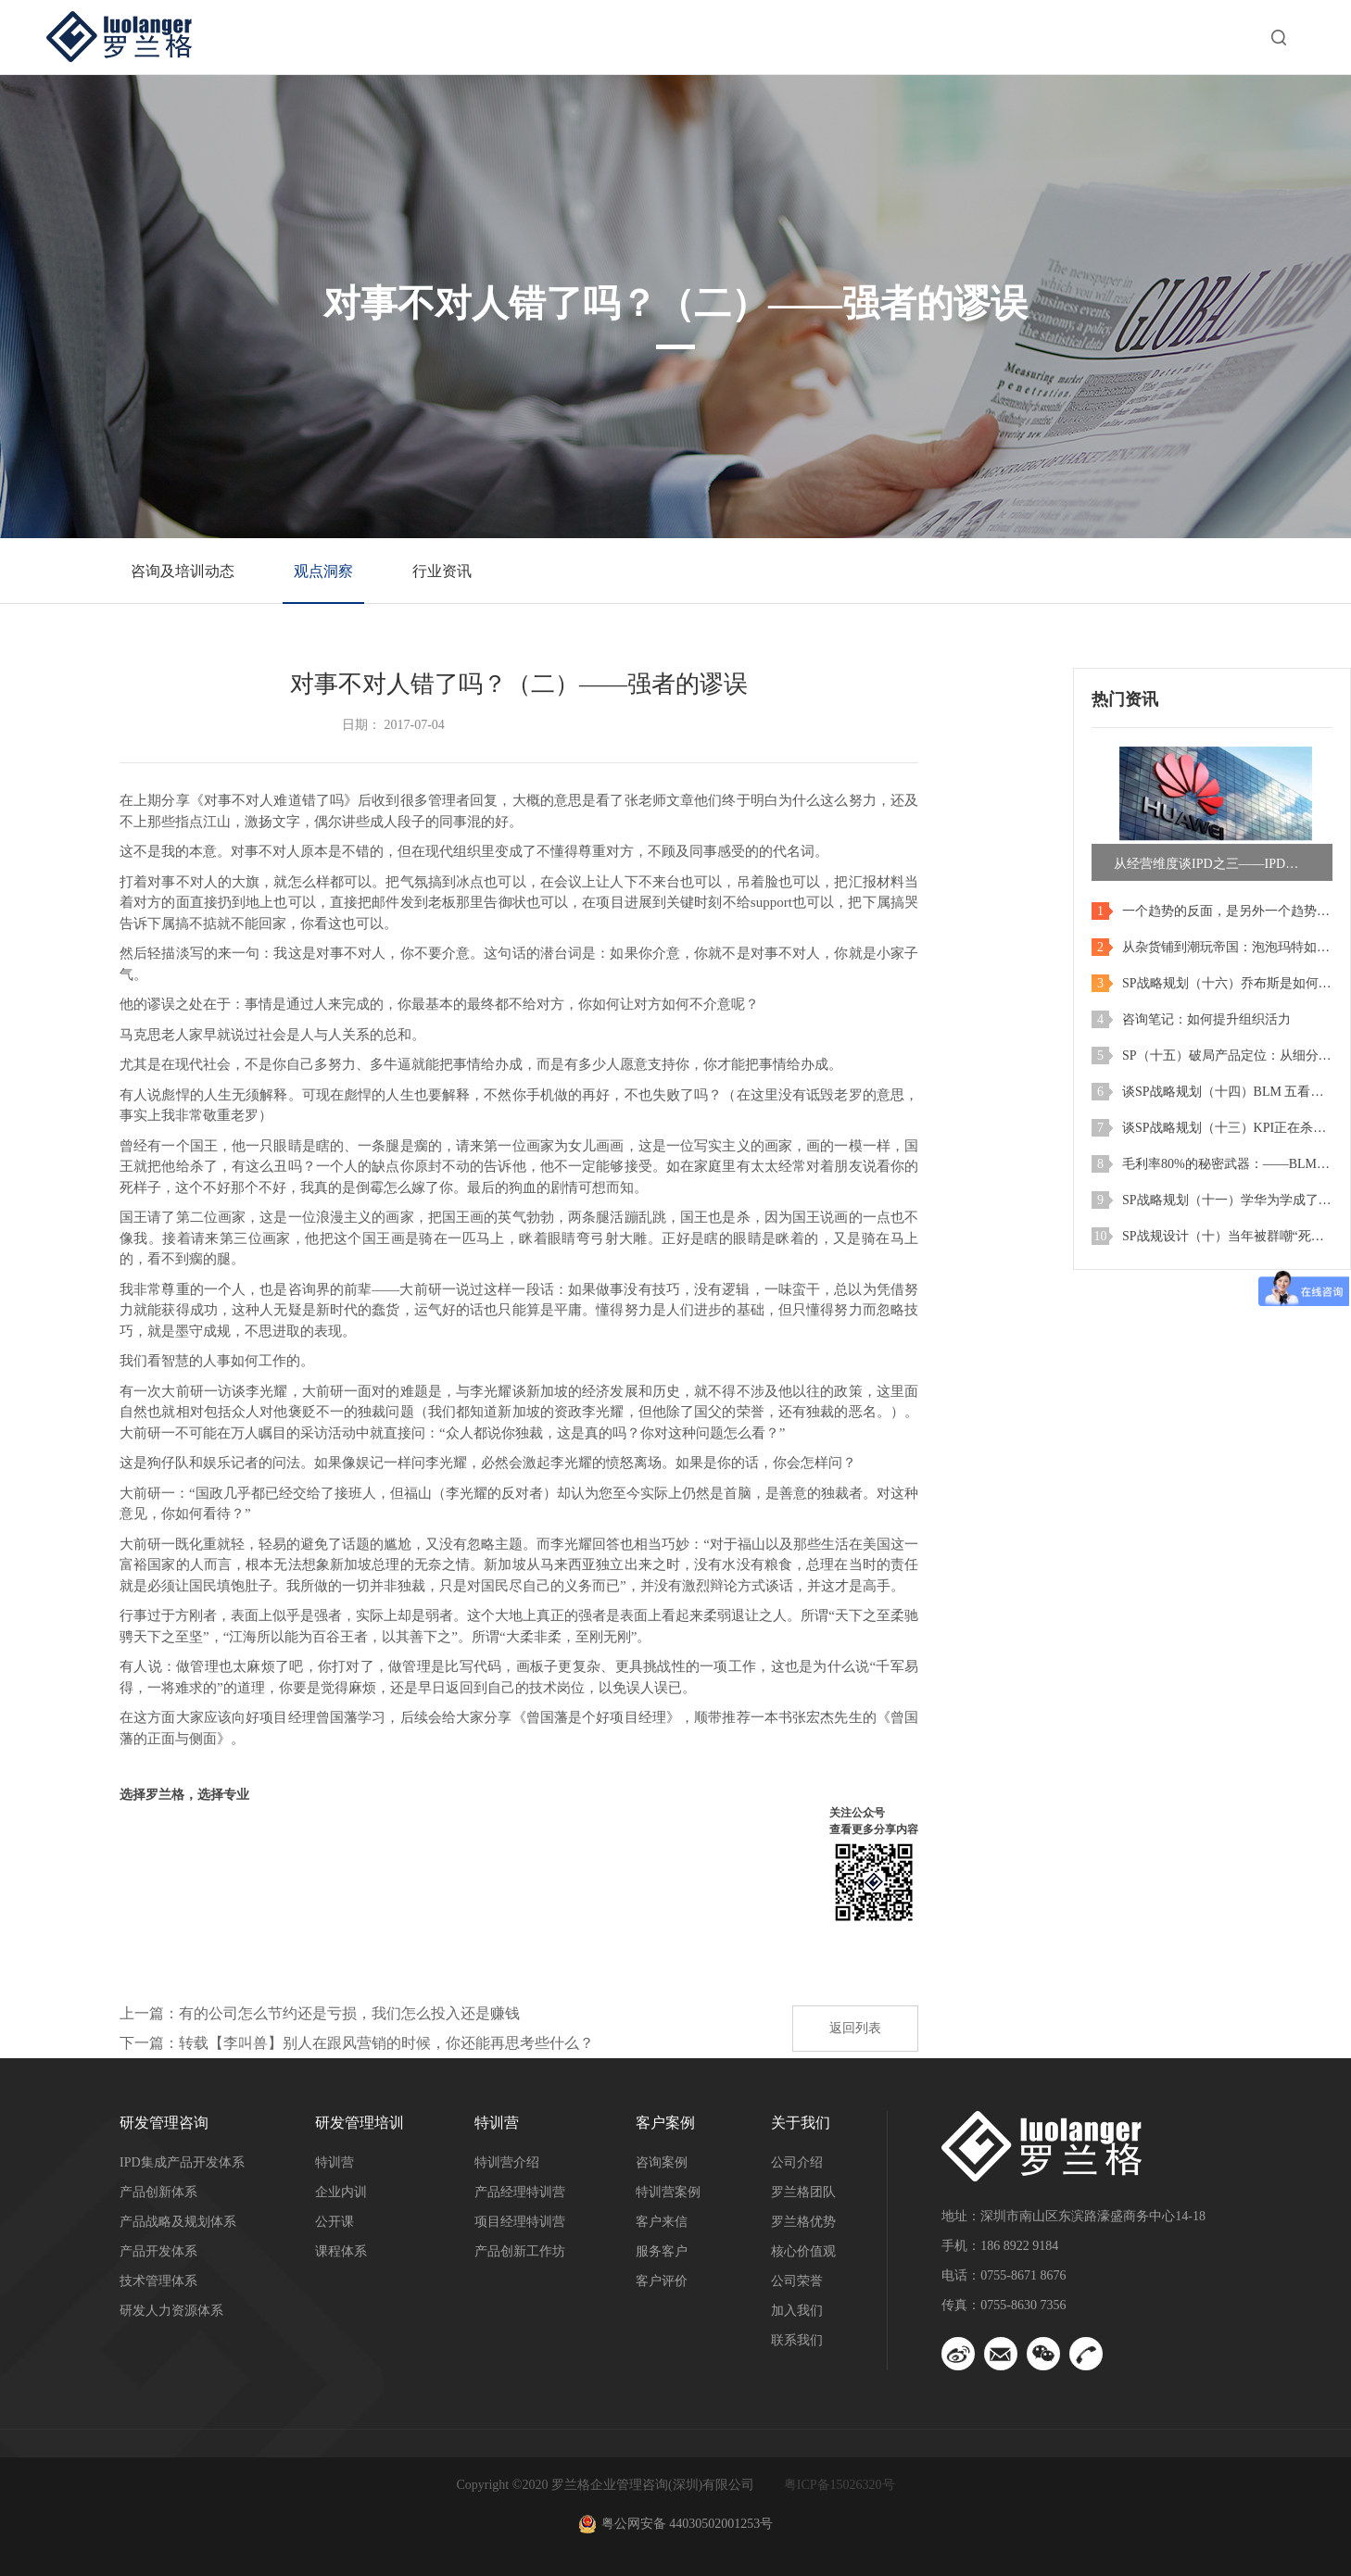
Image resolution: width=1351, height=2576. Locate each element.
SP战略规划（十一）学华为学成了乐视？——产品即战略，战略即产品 (1227, 1200)
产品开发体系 (158, 2251)
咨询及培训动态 (182, 571)
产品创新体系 (158, 2192)
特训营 (751, 36)
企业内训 (341, 2192)
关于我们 (1142, 36)
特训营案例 (668, 2192)
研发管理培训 (616, 36)
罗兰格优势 (803, 2222)
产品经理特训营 (519, 2192)
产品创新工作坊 (519, 2251)
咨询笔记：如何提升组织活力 (1206, 1019)
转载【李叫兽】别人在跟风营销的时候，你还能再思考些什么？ (386, 2043)
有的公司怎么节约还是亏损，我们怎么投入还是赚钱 (349, 2013)
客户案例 (872, 36)
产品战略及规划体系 (178, 2222)
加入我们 (797, 2311)
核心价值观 (803, 2251)
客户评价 (662, 2281)
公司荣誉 (797, 2281)
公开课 (334, 2222)
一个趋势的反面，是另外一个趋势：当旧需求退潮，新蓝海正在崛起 (1227, 911)
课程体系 (341, 2251)
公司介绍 (797, 2162)
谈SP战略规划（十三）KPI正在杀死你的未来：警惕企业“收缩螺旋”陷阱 (1227, 1128)
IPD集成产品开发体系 (182, 2162)
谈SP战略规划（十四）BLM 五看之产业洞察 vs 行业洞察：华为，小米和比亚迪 (1227, 1092)
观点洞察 (323, 571)
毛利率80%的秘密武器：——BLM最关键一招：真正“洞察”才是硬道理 (1227, 1164)
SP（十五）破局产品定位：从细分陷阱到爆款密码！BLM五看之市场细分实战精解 (1227, 1055)
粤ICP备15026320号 (839, 2485)
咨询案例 (662, 2162)
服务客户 (662, 2251)
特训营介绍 (506, 2162)
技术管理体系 (158, 2281)
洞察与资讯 (1007, 36)
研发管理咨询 (458, 36)
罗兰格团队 (803, 2192)
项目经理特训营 (519, 2222)
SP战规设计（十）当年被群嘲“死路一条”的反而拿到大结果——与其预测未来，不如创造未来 (1227, 1236)
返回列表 (855, 2028)
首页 (331, 36)
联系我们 (797, 2340)
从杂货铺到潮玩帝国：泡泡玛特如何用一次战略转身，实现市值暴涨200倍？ (1227, 947)
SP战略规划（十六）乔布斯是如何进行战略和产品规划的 (1227, 983)
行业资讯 (442, 571)
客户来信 (662, 2222)
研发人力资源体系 (171, 2311)
